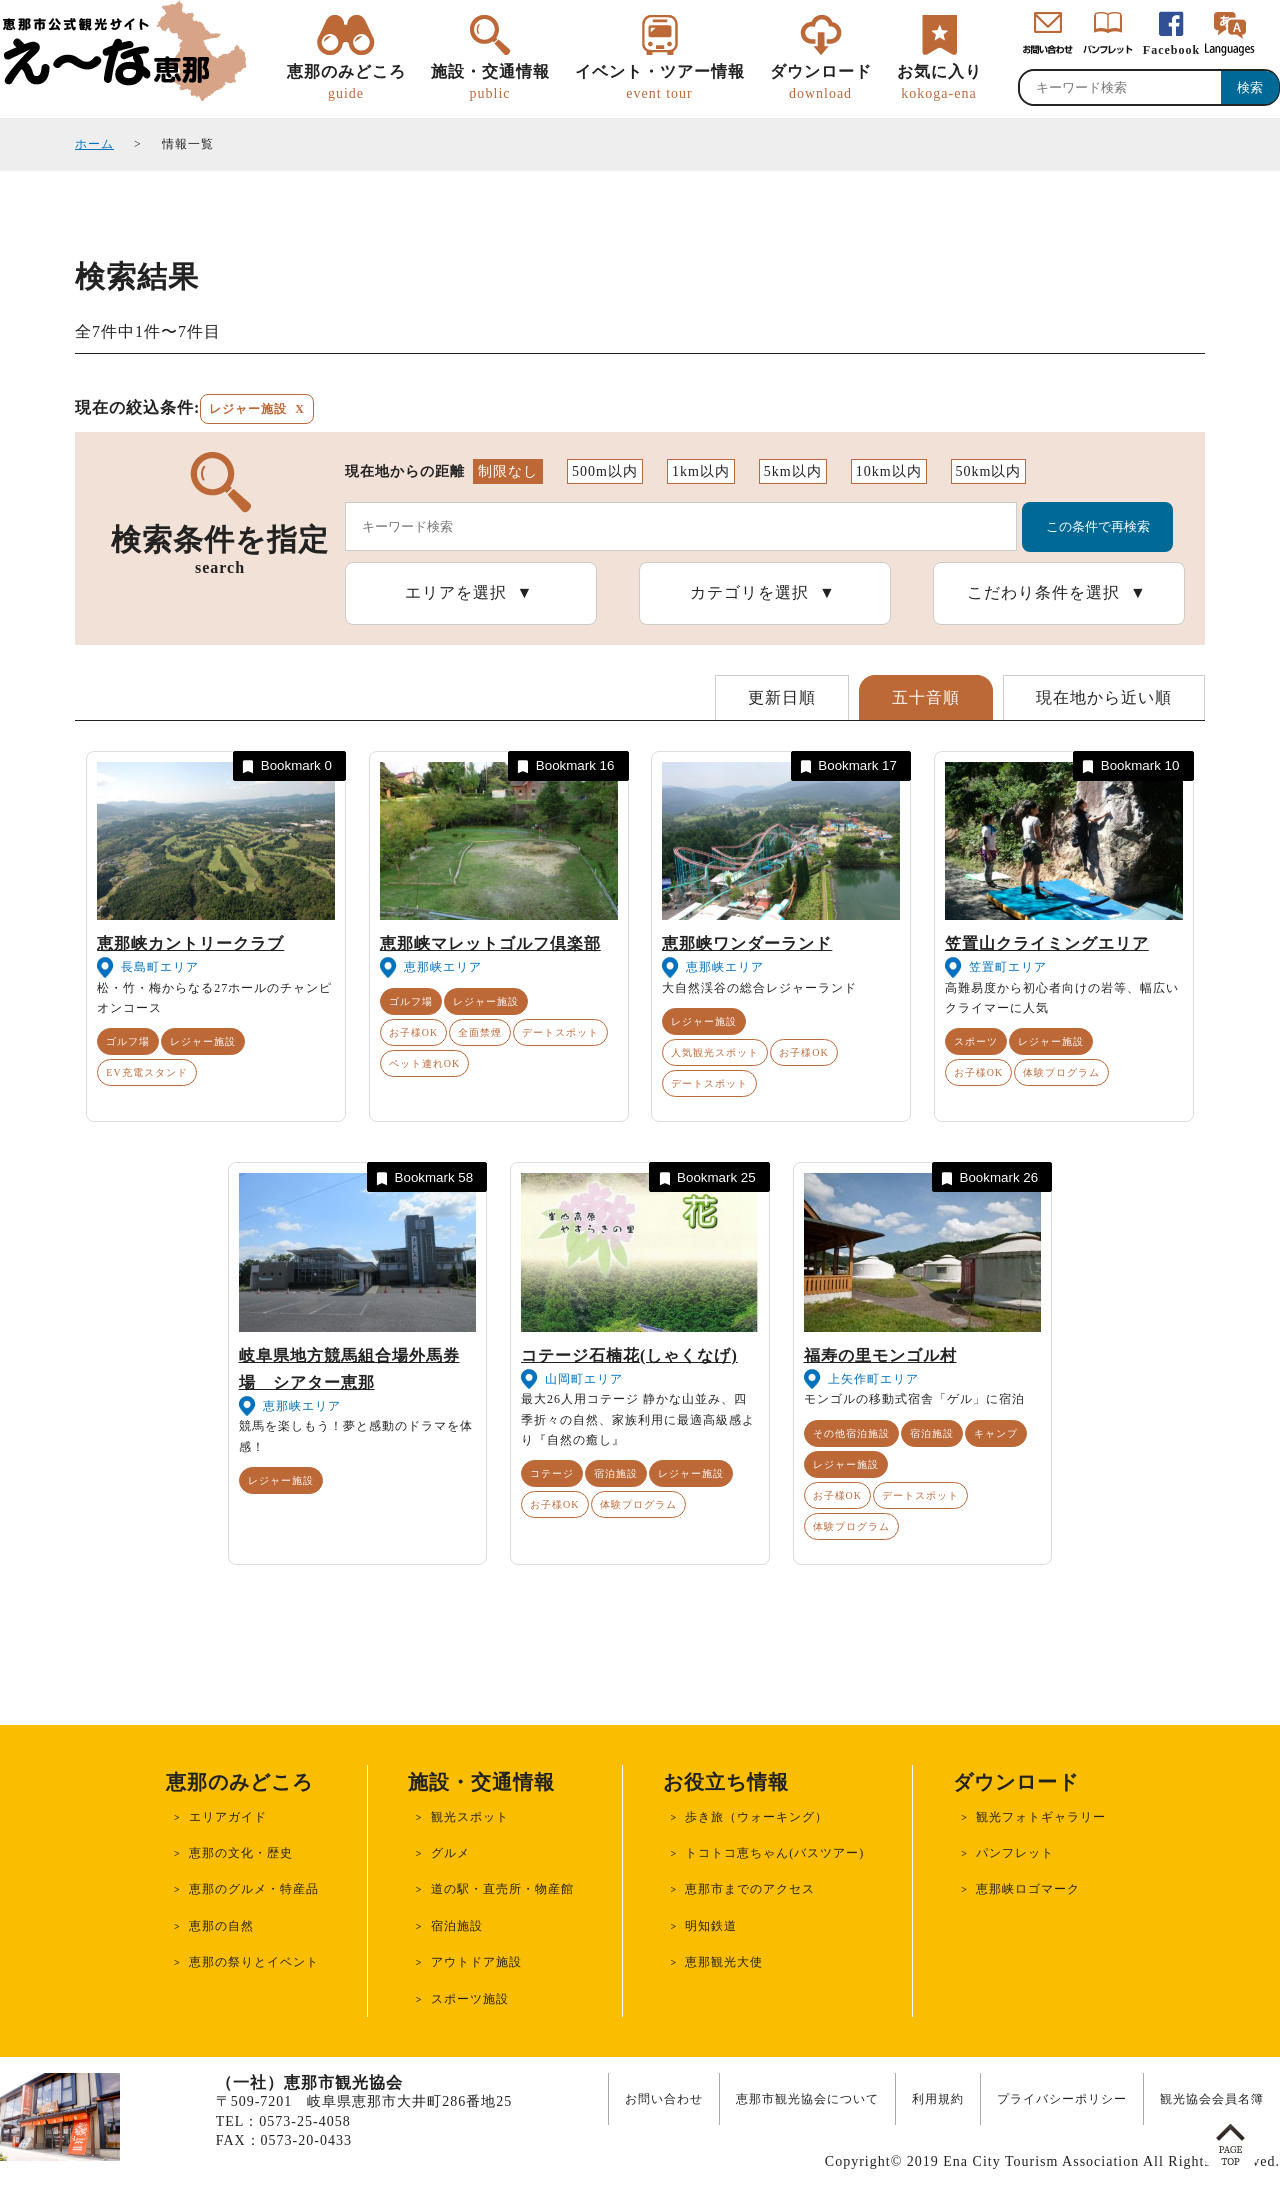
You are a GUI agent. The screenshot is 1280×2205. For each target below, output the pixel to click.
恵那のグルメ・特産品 (254, 1889)
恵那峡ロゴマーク (1028, 1889)
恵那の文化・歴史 (241, 1853)
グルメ (450, 1853)
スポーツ (976, 1041)
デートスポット (560, 1032)
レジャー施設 (203, 1041)
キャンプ (996, 1433)
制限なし (508, 471)
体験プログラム (1061, 1072)
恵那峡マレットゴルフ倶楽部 (490, 943)
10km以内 (889, 471)
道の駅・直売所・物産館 (502, 1889)
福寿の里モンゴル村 (880, 1355)
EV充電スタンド (146, 1072)
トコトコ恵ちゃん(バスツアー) (774, 1853)
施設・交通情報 (490, 83)
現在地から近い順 (1104, 697)
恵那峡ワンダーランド (747, 943)
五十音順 (926, 697)
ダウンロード (821, 83)
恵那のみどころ (346, 83)
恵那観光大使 (724, 1962)
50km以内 (989, 471)
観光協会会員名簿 (1212, 2099)
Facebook (1171, 50)
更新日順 (782, 697)
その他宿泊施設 (851, 1433)
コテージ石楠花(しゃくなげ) (629, 1355)
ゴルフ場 (128, 1041)
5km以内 (793, 471)
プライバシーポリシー (1062, 2099)
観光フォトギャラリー (1041, 1817)
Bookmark (285, 766)
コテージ (552, 1473)
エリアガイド (228, 1817)
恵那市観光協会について (807, 2099)
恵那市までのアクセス (750, 1889)
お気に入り (939, 83)
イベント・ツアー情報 (660, 83)
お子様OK (413, 1032)
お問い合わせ (664, 2099)
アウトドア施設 (476, 1962)
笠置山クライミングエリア (1047, 943)
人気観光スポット (715, 1052)
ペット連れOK (424, 1063)
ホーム (94, 144)
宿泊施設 (616, 1473)
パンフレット (1015, 1853)
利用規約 (938, 2099)
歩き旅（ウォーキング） (756, 1817)
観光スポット (470, 1817)
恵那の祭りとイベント (254, 1962)
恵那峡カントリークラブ (190, 943)
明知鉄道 (711, 1926)
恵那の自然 (221, 1926)
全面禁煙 (480, 1032)
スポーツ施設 (470, 1999)
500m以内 (605, 471)
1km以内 (701, 471)
